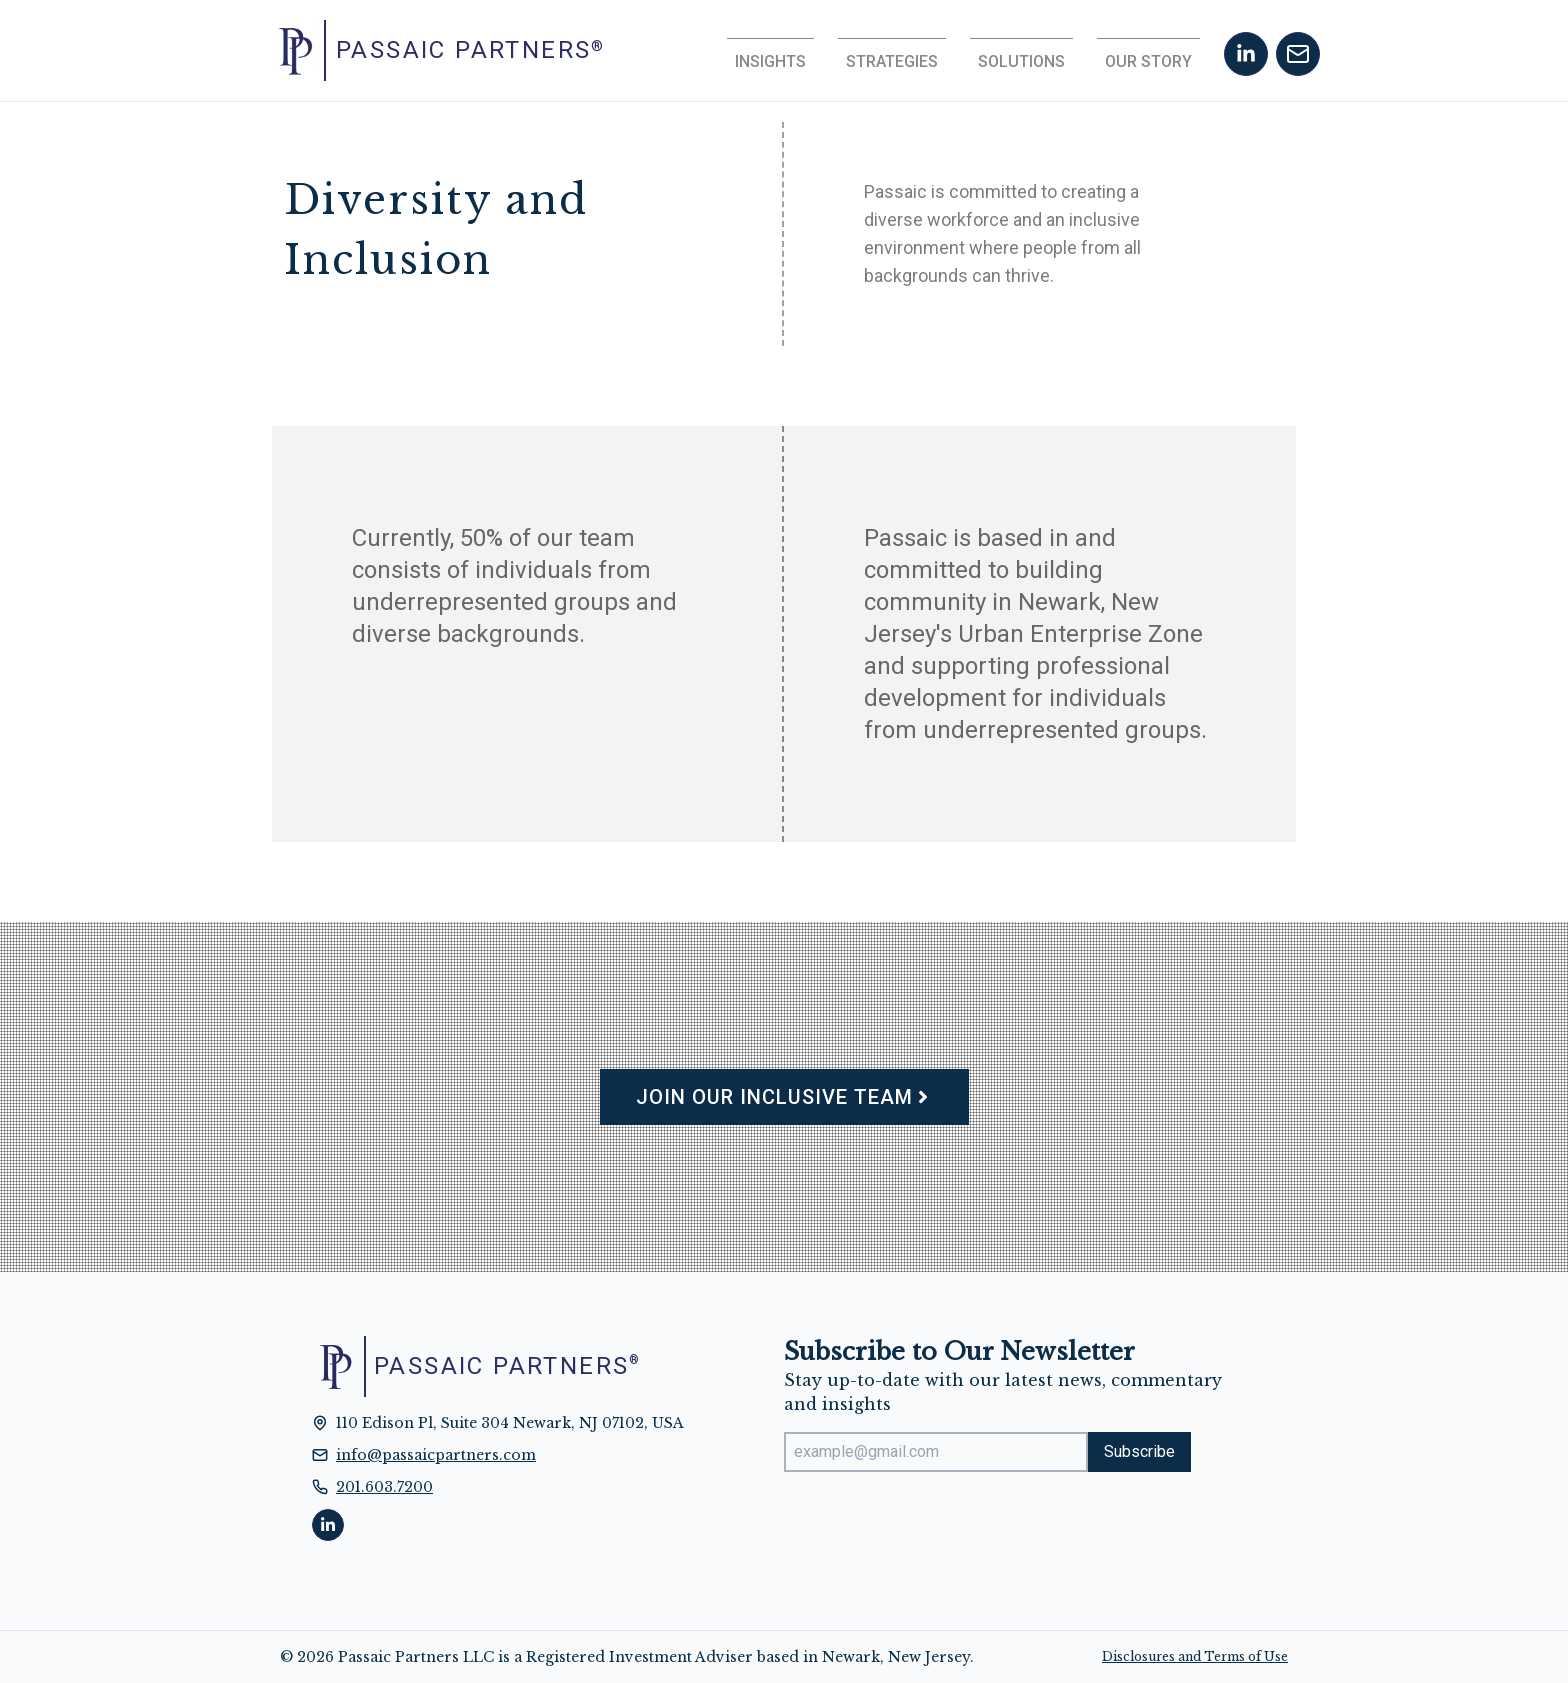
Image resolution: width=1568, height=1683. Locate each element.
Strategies (892, 61)
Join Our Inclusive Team (784, 1097)
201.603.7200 (384, 1487)
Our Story (1148, 61)
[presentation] (936, 1527)
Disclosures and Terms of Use (1195, 1656)
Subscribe (1139, 1451)
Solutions (1021, 61)
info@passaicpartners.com (436, 1455)
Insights (770, 61)
